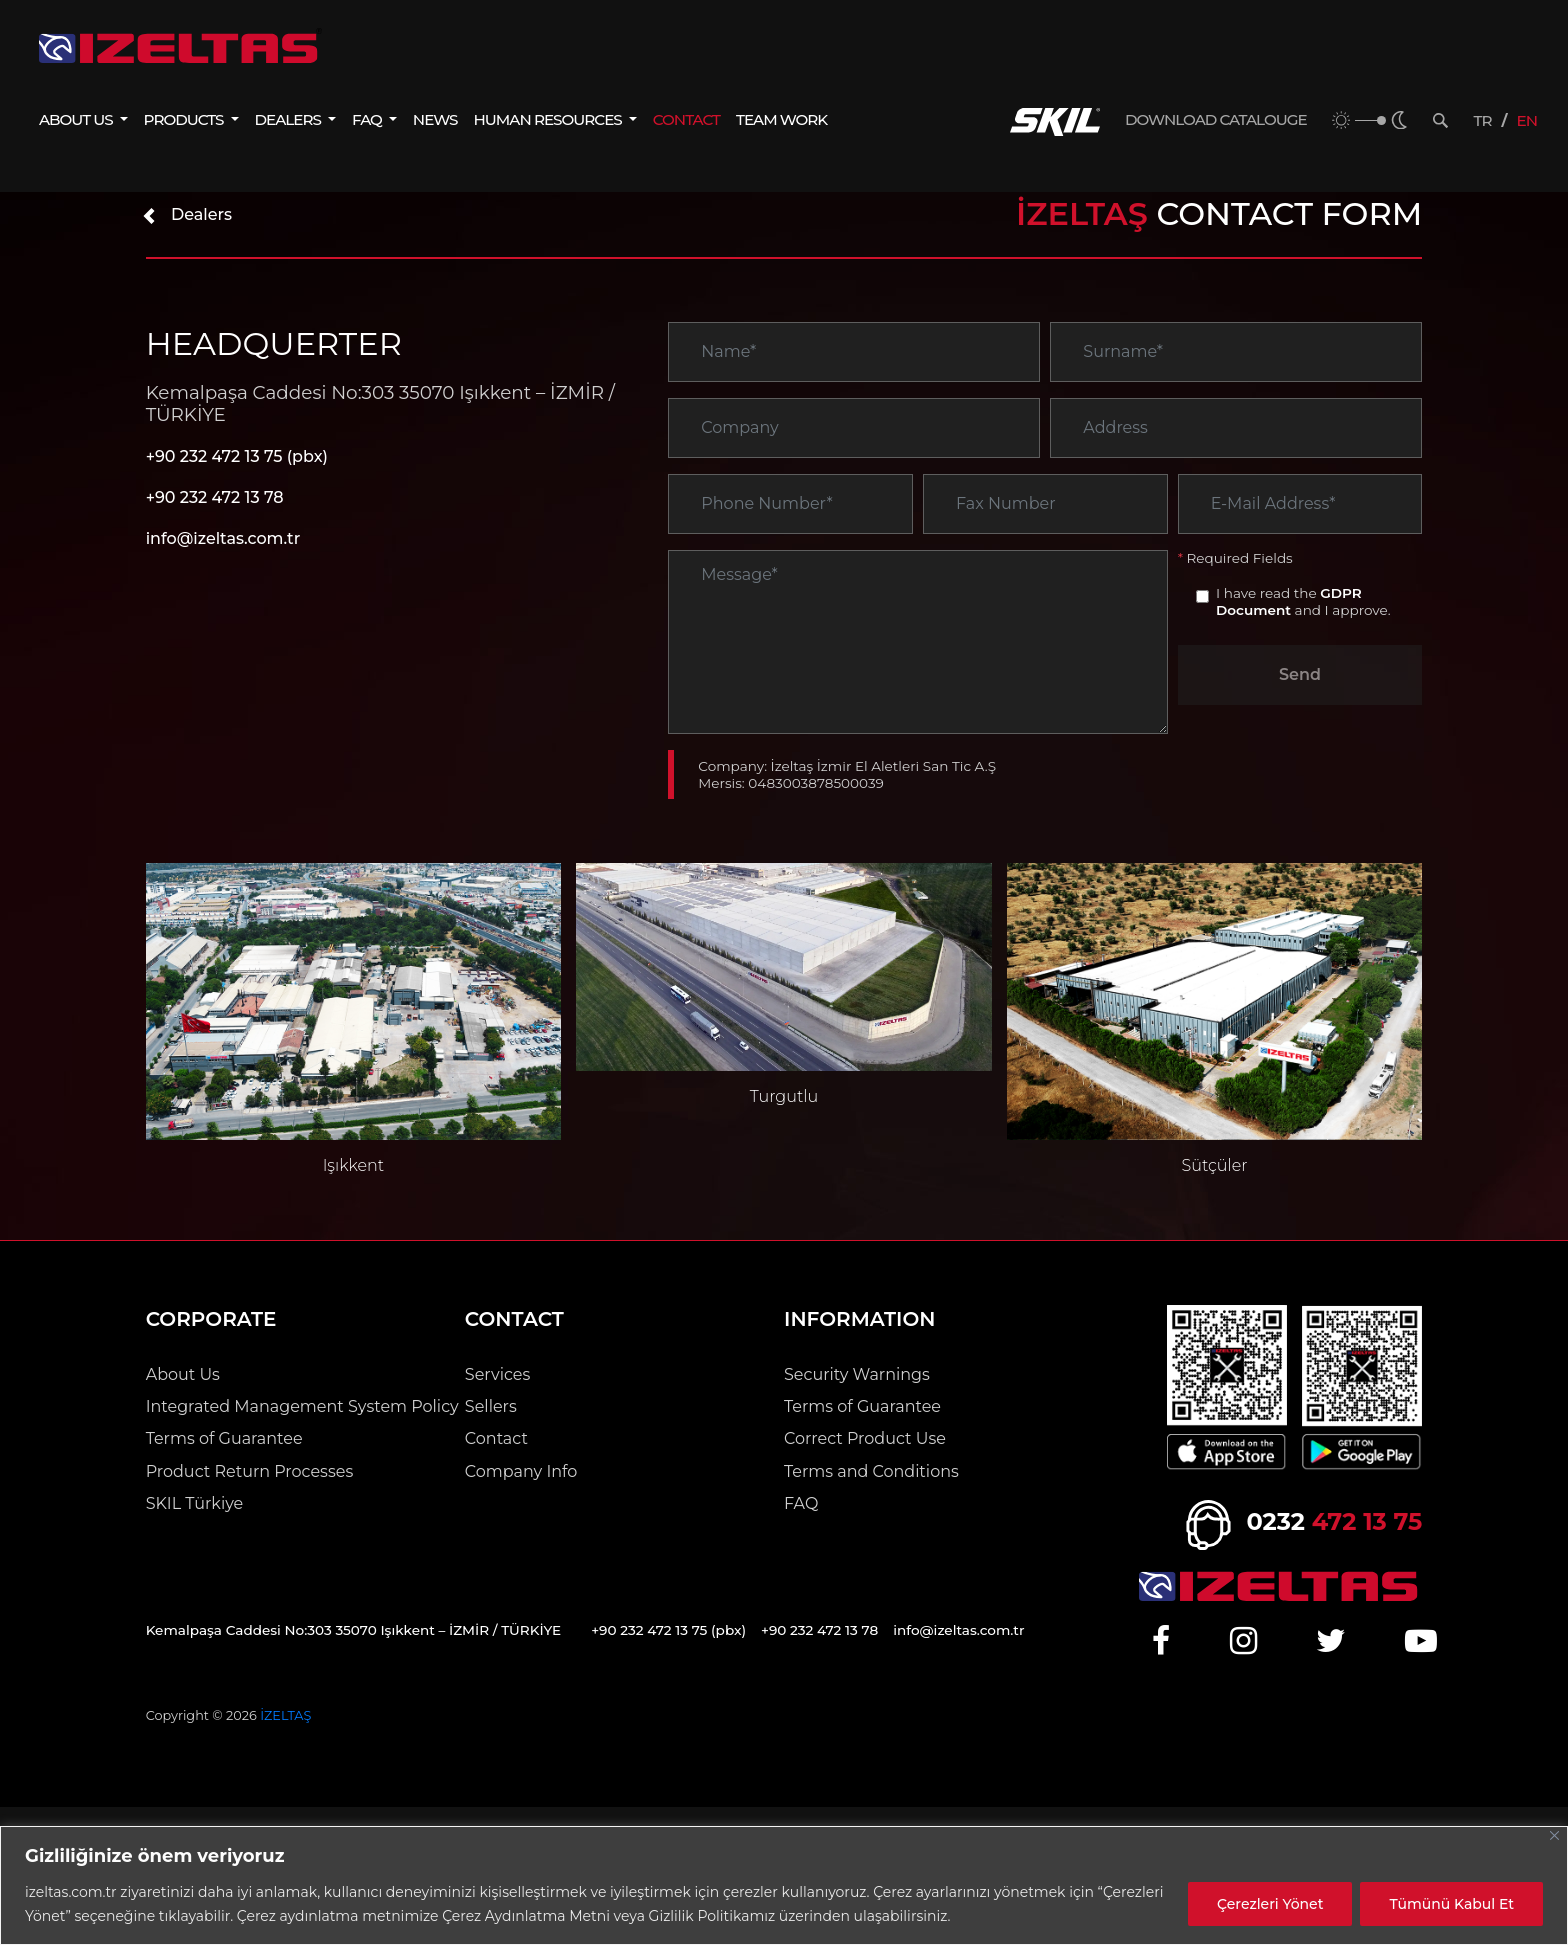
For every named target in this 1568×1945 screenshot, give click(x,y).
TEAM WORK (781, 119)
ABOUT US (77, 119)
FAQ (368, 119)
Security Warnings (857, 1374)
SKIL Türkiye (195, 1503)
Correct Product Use (865, 1438)
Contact (496, 1438)
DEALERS (290, 119)
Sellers (491, 1406)
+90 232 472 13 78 (215, 497)
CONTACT (686, 119)
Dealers (186, 214)
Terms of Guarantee (224, 1438)
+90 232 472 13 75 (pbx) (237, 456)
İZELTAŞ (285, 1715)
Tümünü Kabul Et (1451, 1904)
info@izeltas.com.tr (223, 538)
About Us (183, 1374)
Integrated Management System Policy (302, 1406)
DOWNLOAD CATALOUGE (1216, 120)
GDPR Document (1289, 601)
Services (497, 1374)
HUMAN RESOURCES (549, 119)
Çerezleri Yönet (1270, 1904)
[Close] (1554, 1835)
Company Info (521, 1471)
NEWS (435, 119)
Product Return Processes (250, 1471)
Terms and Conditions (871, 1471)
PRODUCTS (185, 119)
